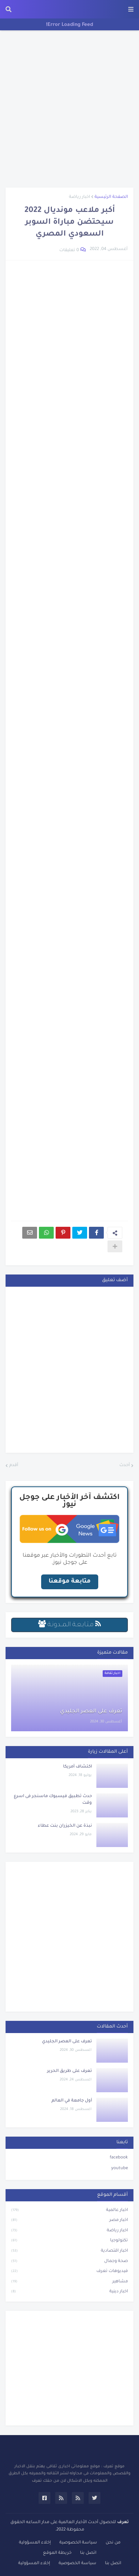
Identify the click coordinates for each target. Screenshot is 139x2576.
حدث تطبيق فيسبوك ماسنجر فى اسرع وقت (53, 1800)
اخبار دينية (69, 2292)
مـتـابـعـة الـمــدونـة (69, 1624)
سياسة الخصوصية (78, 2542)
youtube (119, 2168)
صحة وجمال (69, 2262)
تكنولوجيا (69, 2241)
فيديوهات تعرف (69, 2272)
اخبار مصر (69, 2221)
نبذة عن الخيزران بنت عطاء (65, 1826)
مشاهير (69, 2282)
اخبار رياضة (79, 197)
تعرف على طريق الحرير (69, 2071)
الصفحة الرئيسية (111, 197)
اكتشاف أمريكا (77, 1767)
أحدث (124, 1465)
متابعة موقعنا (70, 1581)
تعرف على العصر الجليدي (91, 1712)
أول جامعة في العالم (72, 2101)
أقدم (13, 1465)
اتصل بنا (88, 2553)
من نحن (113, 2542)
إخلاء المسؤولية (35, 2542)
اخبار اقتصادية (69, 2251)
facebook (119, 2157)
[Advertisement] (69, 109)
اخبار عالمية (69, 2211)
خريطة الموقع (57, 2553)
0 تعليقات (69, 250)
